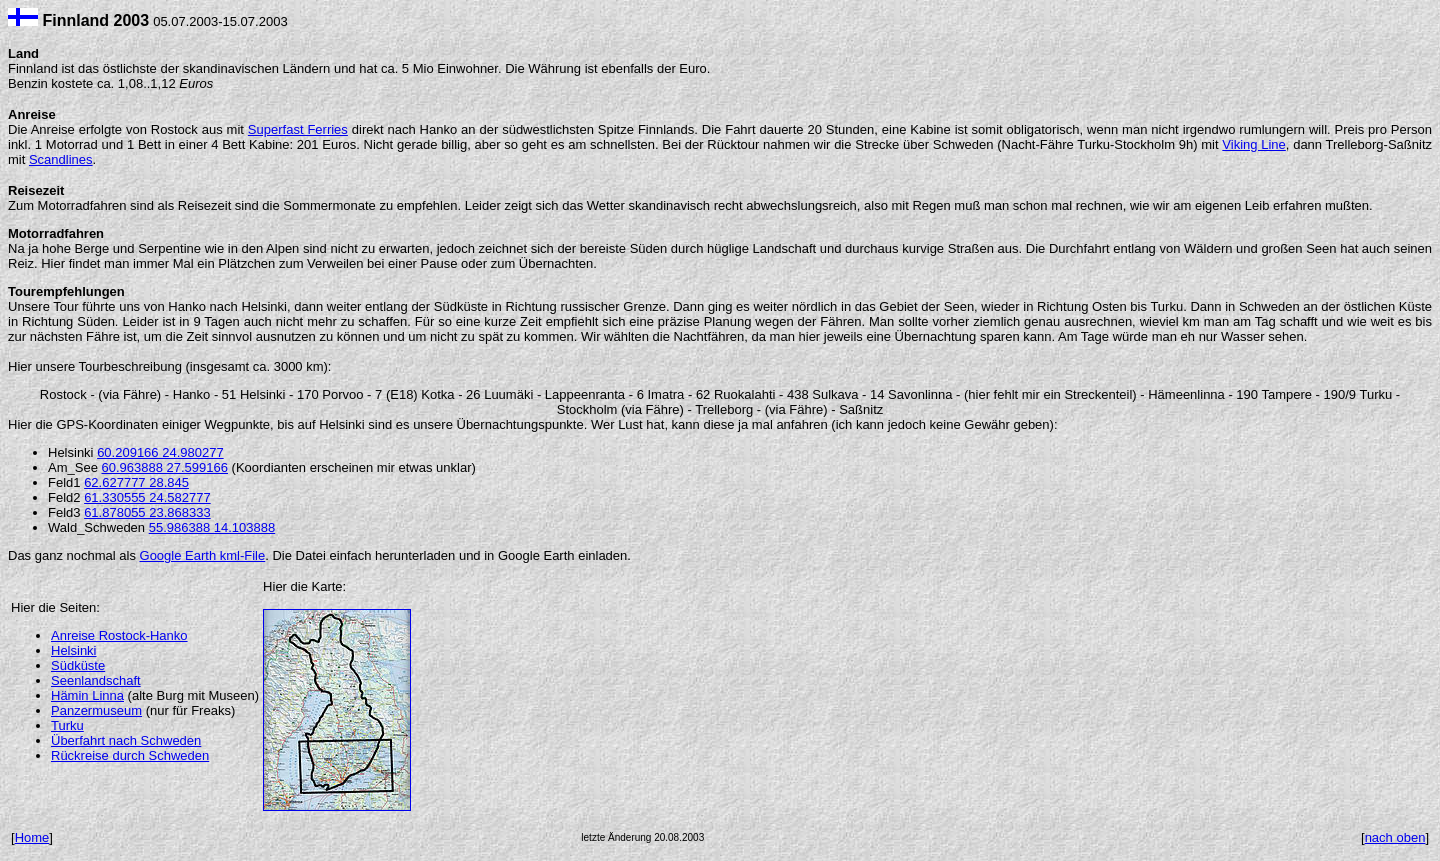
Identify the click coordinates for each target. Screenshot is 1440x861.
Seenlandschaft (96, 680)
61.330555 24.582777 (147, 497)
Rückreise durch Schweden (130, 755)
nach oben (1395, 837)
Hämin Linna (87, 695)
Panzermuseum (96, 710)
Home (32, 837)
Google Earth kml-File (203, 555)
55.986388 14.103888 (212, 527)
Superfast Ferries (298, 129)
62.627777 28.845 (136, 482)
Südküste (78, 665)
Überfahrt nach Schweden (126, 740)
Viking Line (1253, 144)
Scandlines (61, 159)
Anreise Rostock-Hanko (119, 635)
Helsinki (74, 650)
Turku (67, 725)
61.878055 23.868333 (147, 512)
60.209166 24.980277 (160, 452)
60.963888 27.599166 (164, 467)
